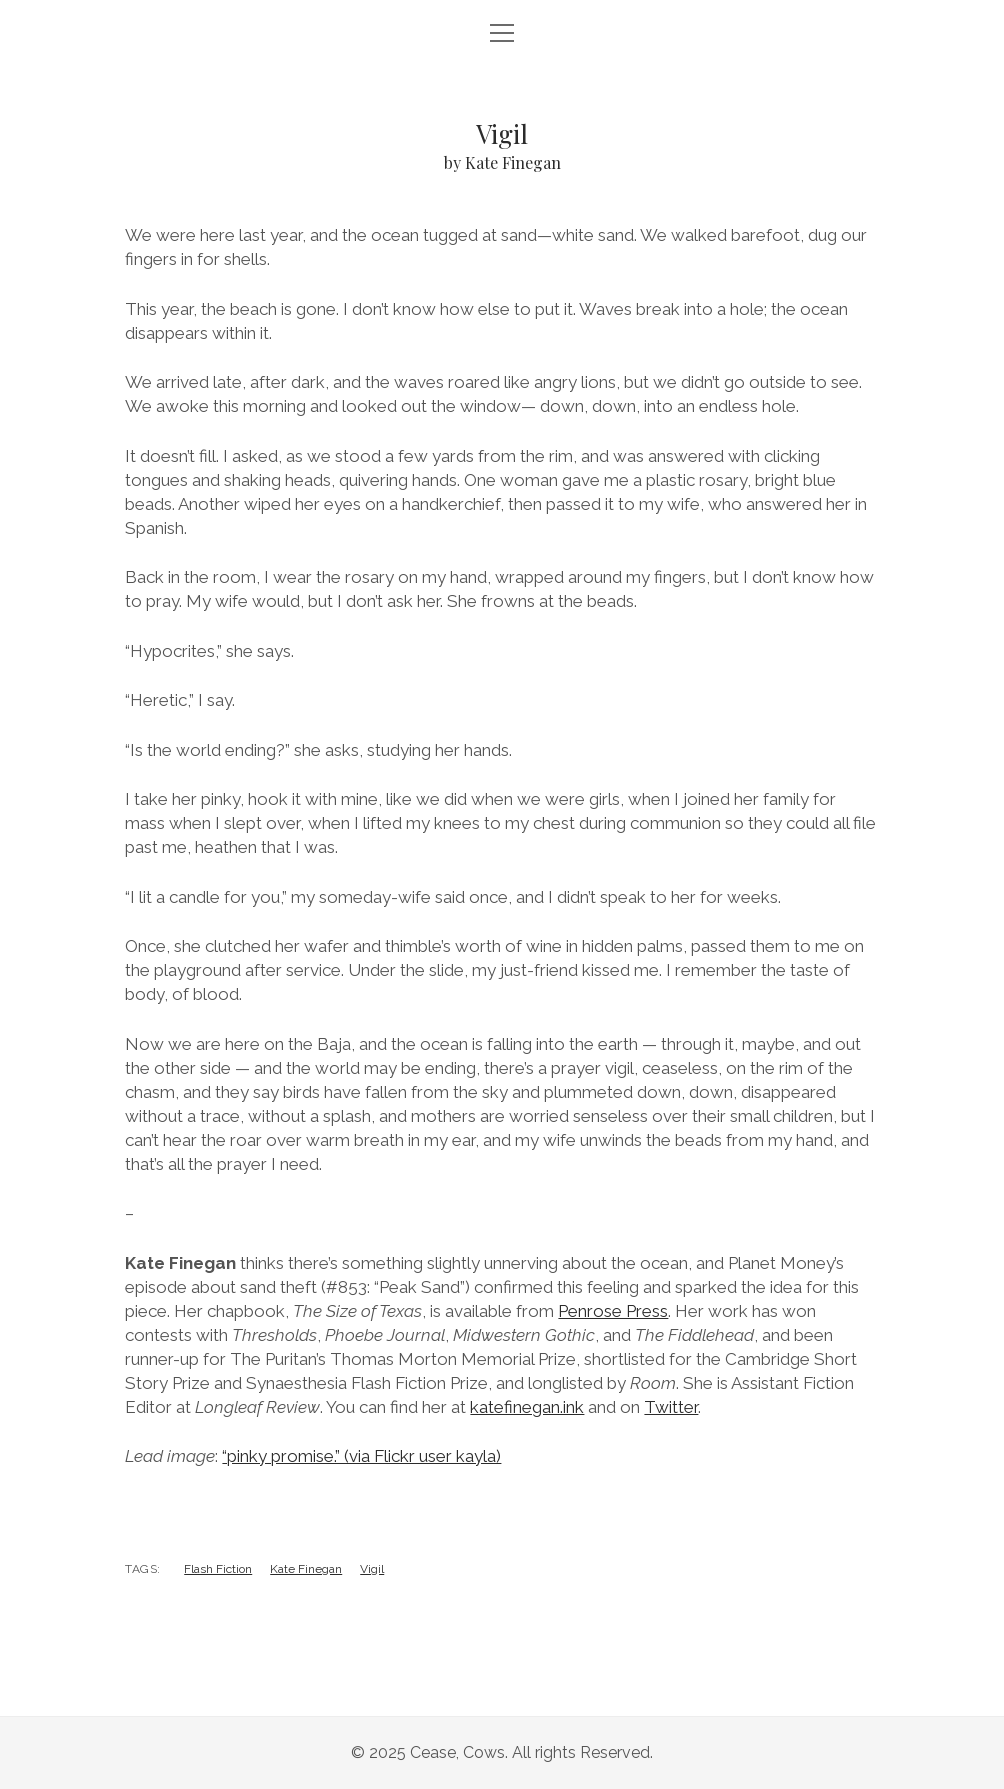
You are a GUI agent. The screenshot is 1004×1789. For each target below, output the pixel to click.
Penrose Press (613, 1311)
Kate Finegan (306, 1569)
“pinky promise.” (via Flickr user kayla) (361, 1456)
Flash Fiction (218, 1569)
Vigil (372, 1569)
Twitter (671, 1407)
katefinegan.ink (527, 1407)
